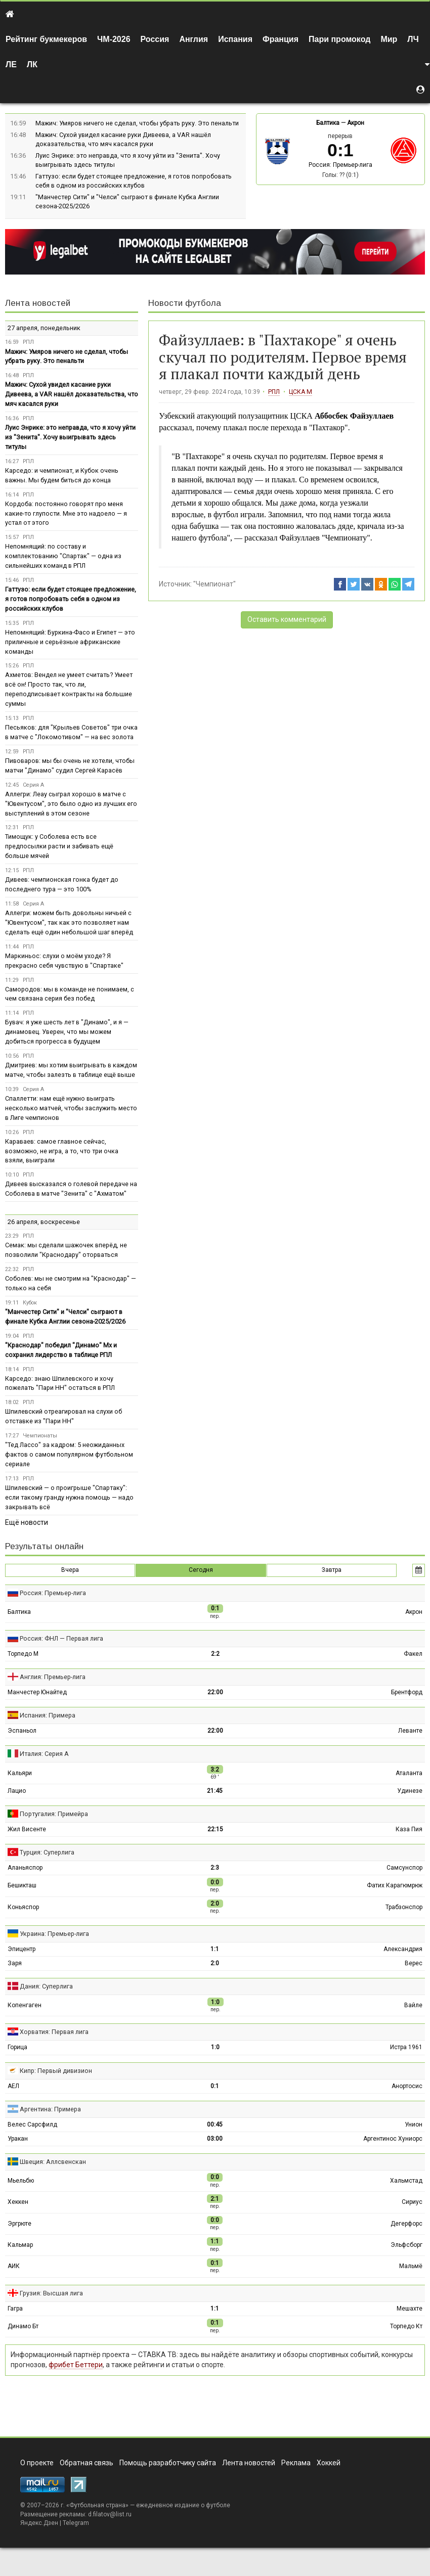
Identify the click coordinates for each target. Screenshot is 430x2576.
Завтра (331, 1569)
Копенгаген (24, 2005)
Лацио (17, 1790)
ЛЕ (11, 64)
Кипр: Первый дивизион (56, 2070)
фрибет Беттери (76, 2365)
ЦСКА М (300, 391)
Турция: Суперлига (47, 1852)
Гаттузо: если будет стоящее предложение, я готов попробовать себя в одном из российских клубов (70, 598)
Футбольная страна (97, 2505)
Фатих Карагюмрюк (394, 1885)
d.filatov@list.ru (110, 2514)
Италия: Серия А (44, 1753)
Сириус (412, 2201)
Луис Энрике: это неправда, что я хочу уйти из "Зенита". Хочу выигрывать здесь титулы (70, 437)
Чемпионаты (40, 1435)
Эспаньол (22, 1730)
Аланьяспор (25, 1867)
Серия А (33, 785)
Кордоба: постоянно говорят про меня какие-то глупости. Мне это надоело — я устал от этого (66, 513)
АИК (14, 2266)
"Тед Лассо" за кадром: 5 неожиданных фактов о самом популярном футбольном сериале (69, 1454)
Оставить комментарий (286, 619)
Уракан (18, 2138)
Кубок (30, 1302)
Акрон (355, 122)
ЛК (32, 64)
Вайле (413, 2005)
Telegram (76, 2522)
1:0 (215, 2047)
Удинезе (409, 1790)
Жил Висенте (27, 1829)
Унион (413, 2124)
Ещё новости (26, 1522)
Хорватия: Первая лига (54, 2032)
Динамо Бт (23, 2326)
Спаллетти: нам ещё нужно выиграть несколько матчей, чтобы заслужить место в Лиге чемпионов (71, 1108)
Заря (15, 1963)
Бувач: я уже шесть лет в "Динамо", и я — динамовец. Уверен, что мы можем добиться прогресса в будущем (66, 1031)
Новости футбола (184, 303)
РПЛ (274, 391)
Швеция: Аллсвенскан (53, 2161)
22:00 (215, 1692)
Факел (413, 1653)
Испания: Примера (47, 1715)
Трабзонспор (403, 1907)
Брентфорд (406, 1692)
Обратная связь (86, 2463)
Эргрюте (19, 2223)
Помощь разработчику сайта (167, 2463)
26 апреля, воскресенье (44, 1222)
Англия (193, 39)
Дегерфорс (406, 2223)
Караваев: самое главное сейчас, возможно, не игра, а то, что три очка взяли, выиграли (61, 1151)
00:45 (215, 2124)
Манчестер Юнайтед (37, 1692)
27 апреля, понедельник (44, 328)
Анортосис (407, 2086)
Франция (280, 39)
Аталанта (409, 1773)
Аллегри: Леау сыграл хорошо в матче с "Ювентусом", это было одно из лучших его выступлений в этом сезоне (71, 803)
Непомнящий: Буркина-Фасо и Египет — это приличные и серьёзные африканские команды (70, 641)
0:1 (214, 2086)
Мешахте (409, 2308)
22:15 (215, 1829)
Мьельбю (21, 2180)
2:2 (215, 1653)
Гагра (15, 2308)
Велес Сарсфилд (32, 2124)
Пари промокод (339, 39)
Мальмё (410, 2266)
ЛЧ (412, 39)
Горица (17, 2047)
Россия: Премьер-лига (340, 164)
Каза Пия (409, 1829)
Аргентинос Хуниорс (392, 2138)
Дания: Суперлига (46, 1986)
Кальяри (20, 1773)
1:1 (214, 1949)
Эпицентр (21, 1949)
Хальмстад (406, 2180)
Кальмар (20, 2244)
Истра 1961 (406, 2047)
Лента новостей (37, 303)
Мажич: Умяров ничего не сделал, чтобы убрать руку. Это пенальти (137, 123)
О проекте (37, 2463)
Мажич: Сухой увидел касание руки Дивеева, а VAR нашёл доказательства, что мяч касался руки (71, 394)
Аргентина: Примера (50, 2109)
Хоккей (328, 2463)
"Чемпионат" (214, 584)
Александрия (402, 1949)
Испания (235, 39)
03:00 (215, 2138)
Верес (413, 1963)
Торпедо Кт (406, 2326)
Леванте (410, 1730)
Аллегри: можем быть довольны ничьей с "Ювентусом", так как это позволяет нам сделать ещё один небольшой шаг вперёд (69, 922)
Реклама (296, 2463)
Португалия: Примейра (54, 1814)
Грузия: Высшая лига (51, 2293)
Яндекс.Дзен (39, 2522)
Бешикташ (22, 1885)
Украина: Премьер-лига (54, 1933)
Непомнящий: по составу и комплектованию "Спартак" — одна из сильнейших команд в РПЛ (63, 556)
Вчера (70, 1569)
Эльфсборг (406, 2244)
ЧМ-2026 (114, 39)
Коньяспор (23, 1907)
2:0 (214, 1963)
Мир (388, 39)
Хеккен (18, 2201)
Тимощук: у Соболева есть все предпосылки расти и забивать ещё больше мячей (59, 846)
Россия (155, 39)
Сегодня (201, 1569)
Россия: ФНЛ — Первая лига (61, 1638)
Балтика (327, 122)
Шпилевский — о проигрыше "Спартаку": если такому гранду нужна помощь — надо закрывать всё (69, 1497)
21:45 (215, 1790)
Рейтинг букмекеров (46, 39)
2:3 (214, 1867)
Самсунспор (404, 1867)
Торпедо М (23, 1653)
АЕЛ (13, 2086)
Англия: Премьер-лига (52, 1677)
